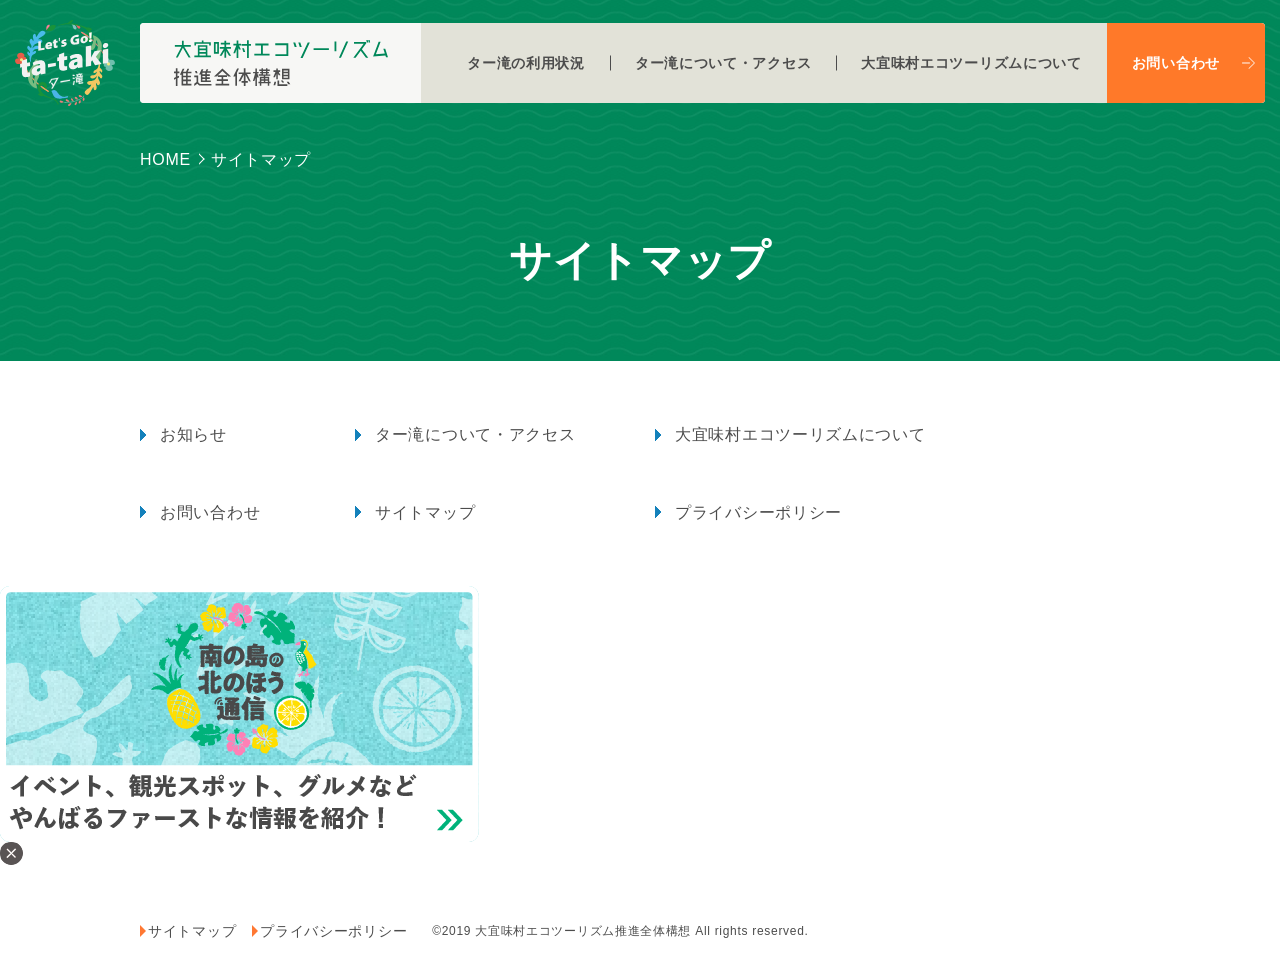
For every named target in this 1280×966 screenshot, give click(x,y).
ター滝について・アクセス (723, 63)
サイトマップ (425, 512)
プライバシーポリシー (758, 512)
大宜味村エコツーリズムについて (971, 63)
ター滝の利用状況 (526, 63)
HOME (165, 159)
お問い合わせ (1176, 63)
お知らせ (193, 434)
